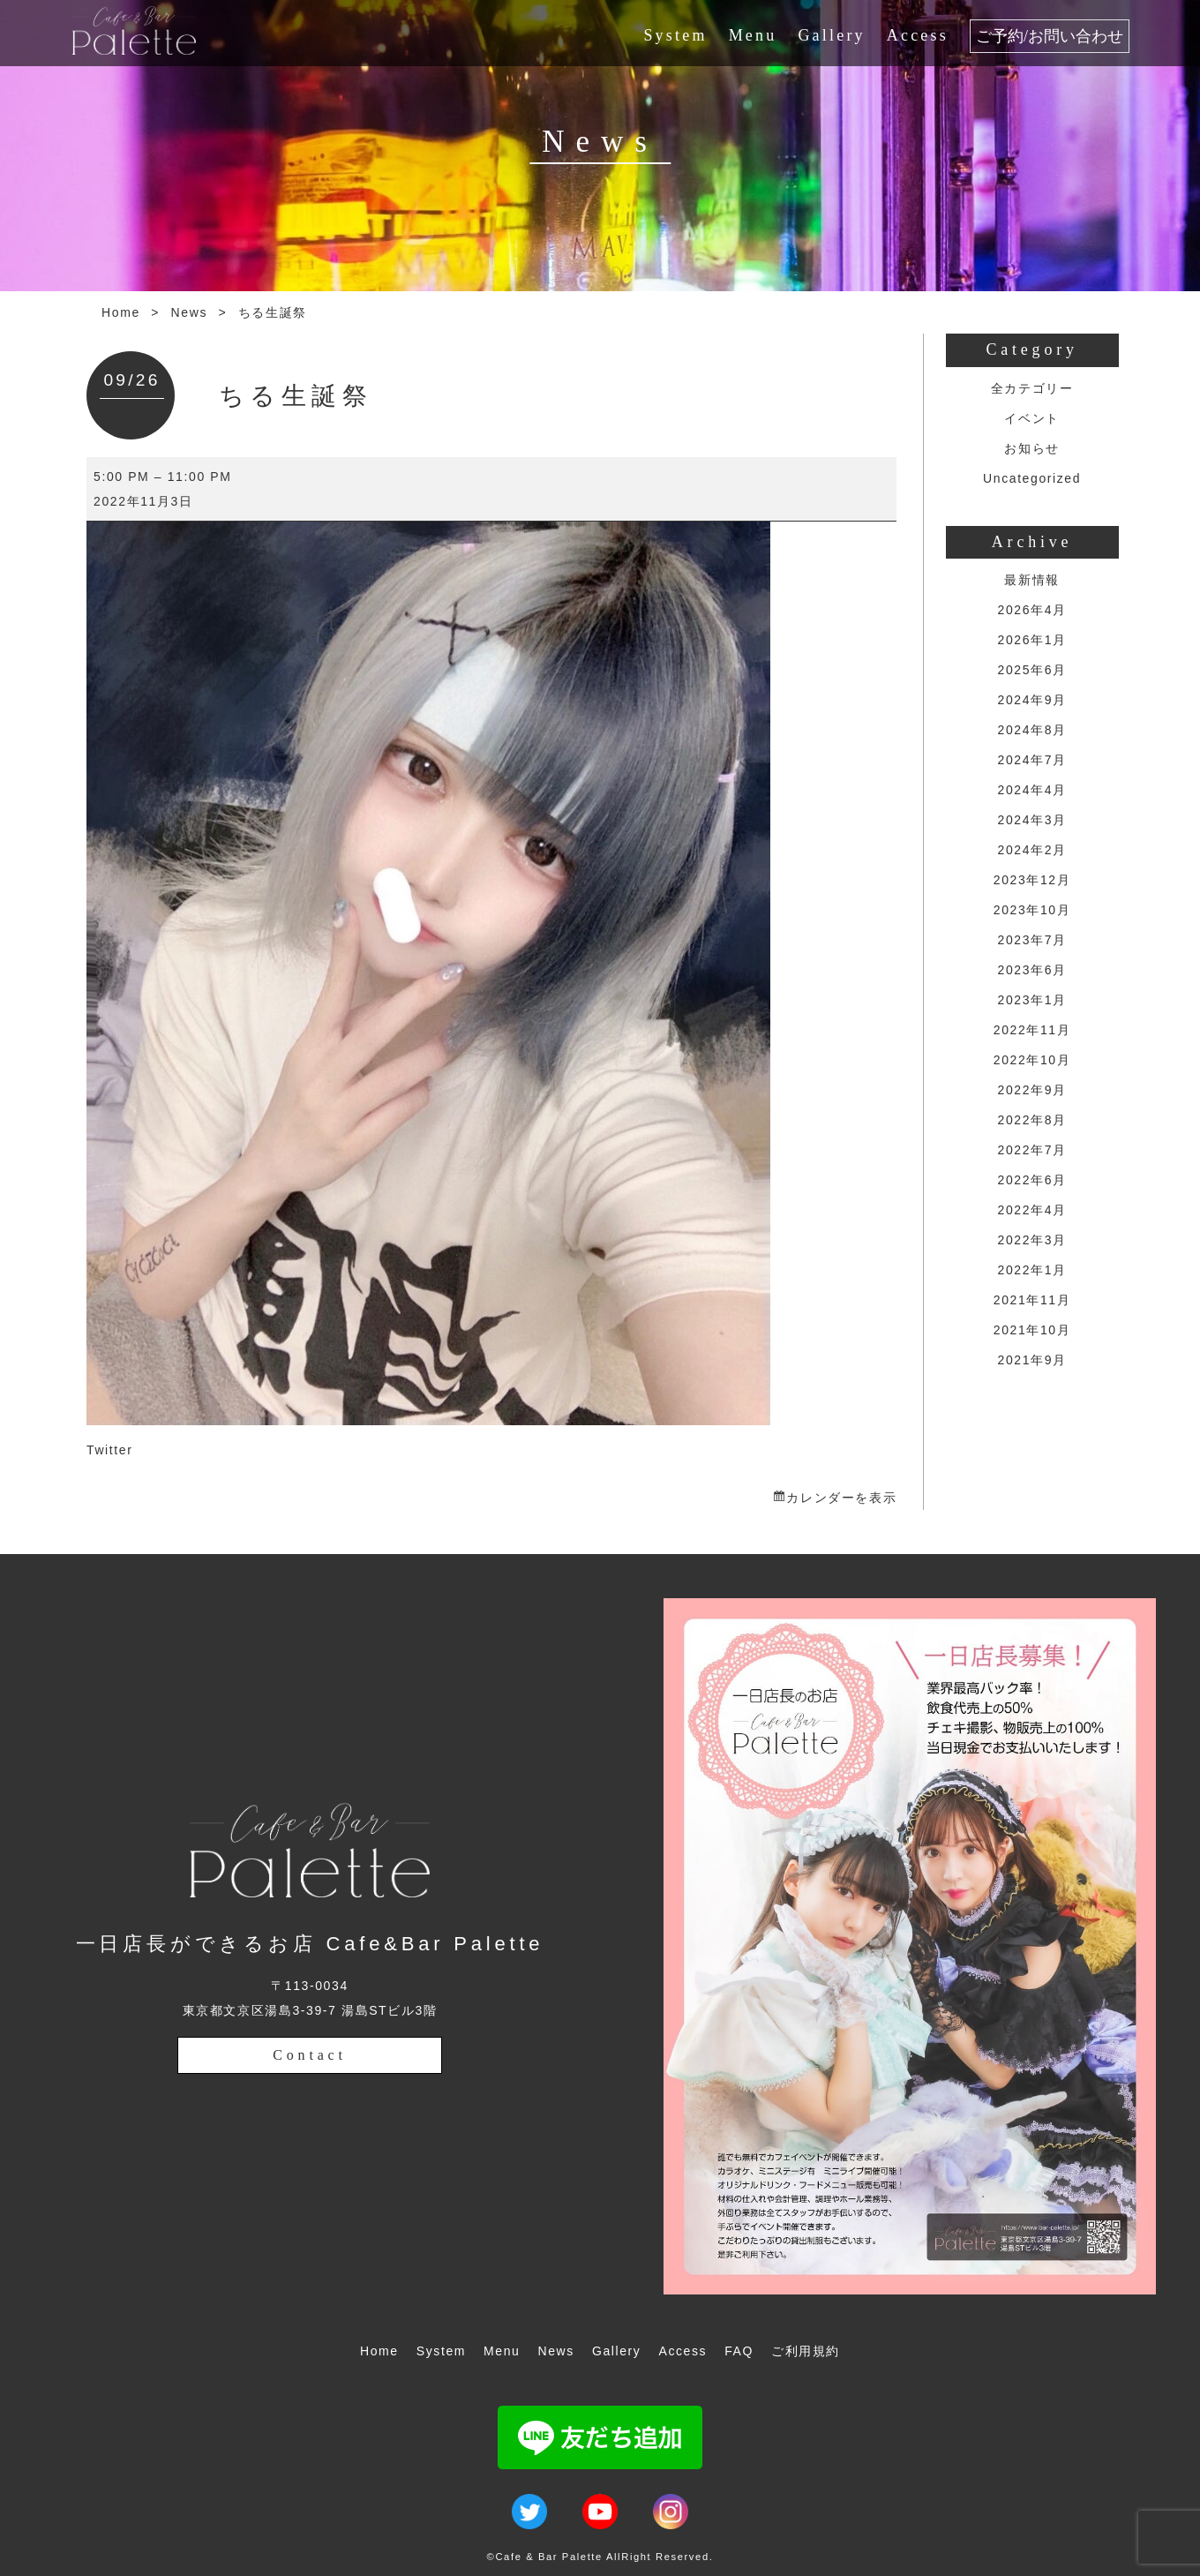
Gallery (831, 35)
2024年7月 (1032, 760)
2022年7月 (1032, 1150)
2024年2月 (1032, 850)
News (189, 312)
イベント (1031, 418)
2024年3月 (1032, 820)
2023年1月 (1032, 1000)
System (675, 35)
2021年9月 (1032, 1360)
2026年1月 (1032, 640)
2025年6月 (1032, 670)
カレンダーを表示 (841, 1498)
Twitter (109, 1450)
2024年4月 (1032, 790)
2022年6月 (1032, 1180)
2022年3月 (1032, 1240)
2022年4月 (1032, 1210)
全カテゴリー (1032, 388)
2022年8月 (1032, 1120)
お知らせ (1031, 448)
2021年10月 (1032, 1330)
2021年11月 (1032, 1300)
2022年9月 (1032, 1090)
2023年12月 (1032, 880)
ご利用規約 (805, 2351)
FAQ (739, 2351)
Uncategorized (1032, 478)
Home (120, 312)
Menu (753, 35)
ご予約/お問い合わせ (1049, 36)
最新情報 (1031, 580)
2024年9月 (1032, 700)
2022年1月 (1032, 1270)
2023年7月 (1032, 940)
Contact (309, 2054)
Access (918, 35)
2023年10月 (1032, 910)
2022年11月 (1032, 1030)
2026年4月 (1032, 610)
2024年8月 (1032, 730)
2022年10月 (1032, 1060)
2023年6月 (1032, 970)
